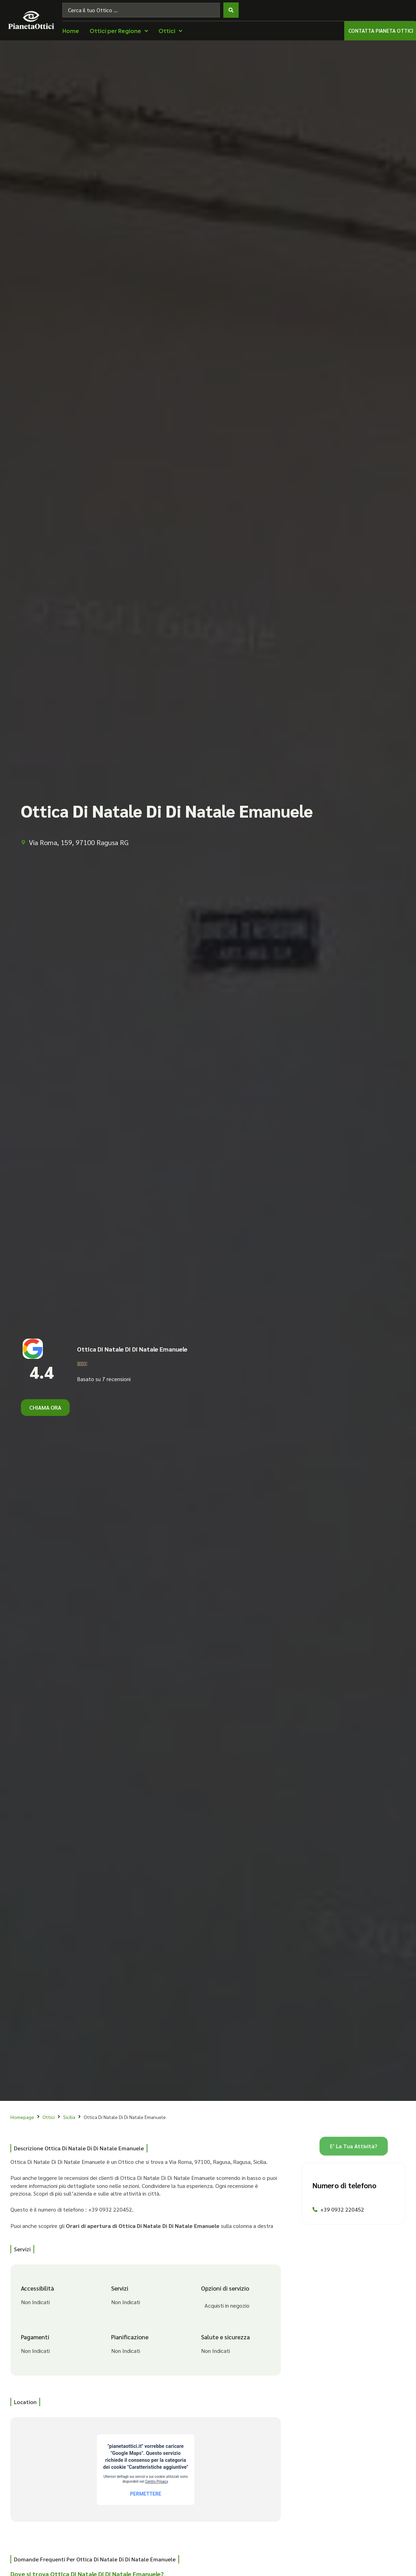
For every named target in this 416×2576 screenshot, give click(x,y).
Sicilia (69, 2117)
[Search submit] (231, 10)
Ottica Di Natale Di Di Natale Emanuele (132, 1349)
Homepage (22, 2117)
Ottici (49, 2117)
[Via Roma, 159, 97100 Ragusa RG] (145, 2469)
